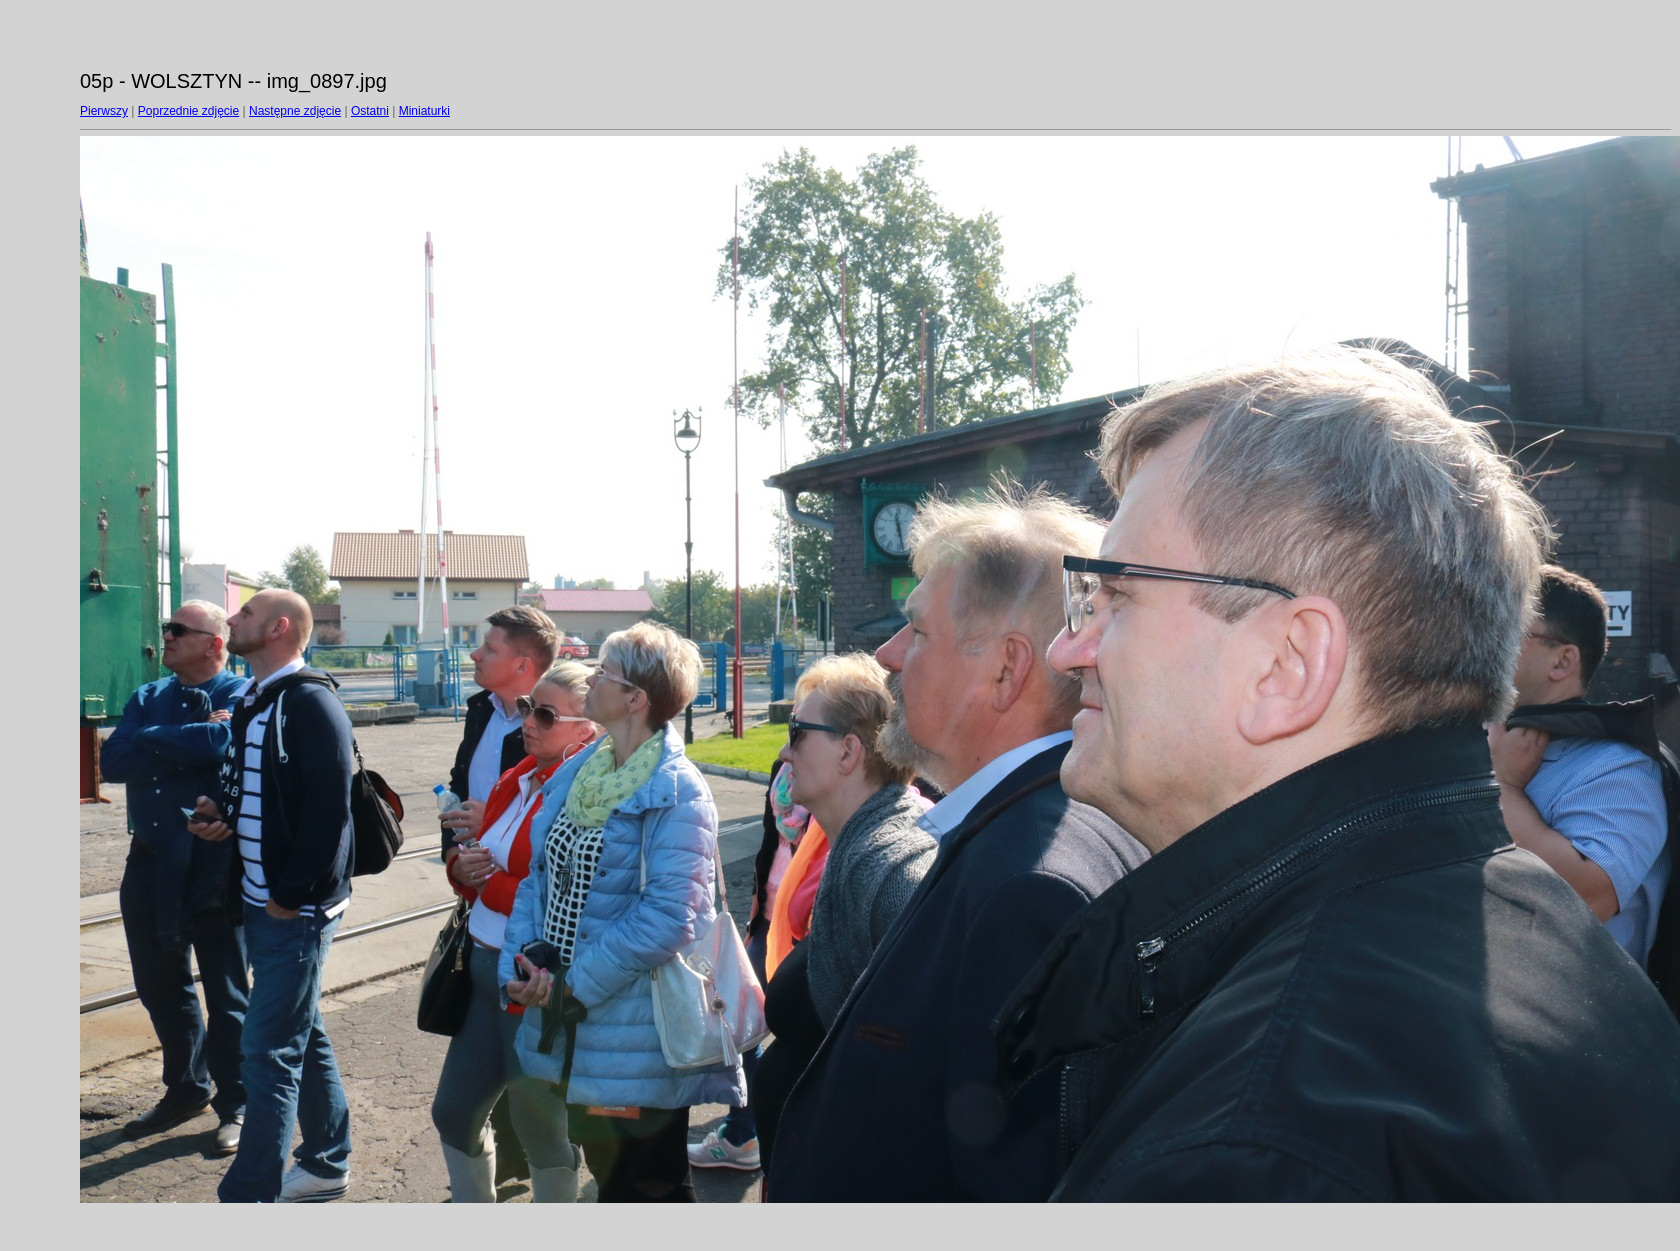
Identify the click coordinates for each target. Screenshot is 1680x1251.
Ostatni (370, 111)
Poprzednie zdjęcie (188, 111)
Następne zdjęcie (295, 111)
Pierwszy (104, 111)
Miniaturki (424, 111)
